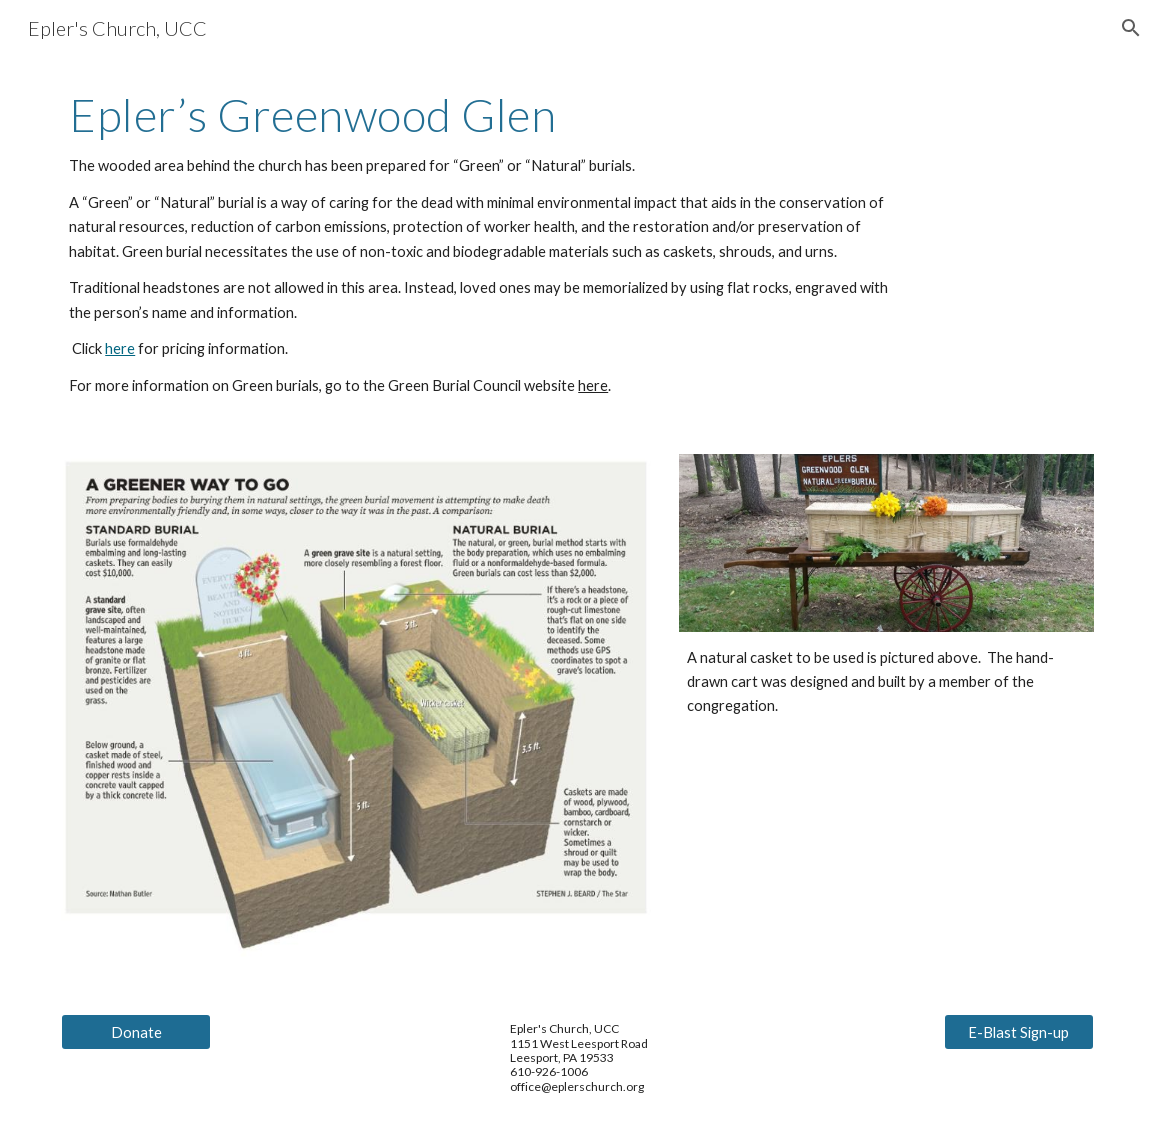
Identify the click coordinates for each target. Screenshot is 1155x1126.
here (120, 348)
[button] (1131, 28)
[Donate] (136, 1032)
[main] (489, 243)
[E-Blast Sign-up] (1019, 1032)
